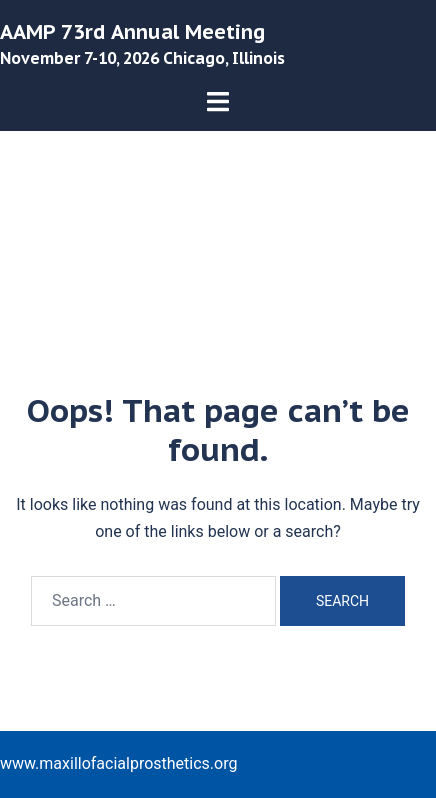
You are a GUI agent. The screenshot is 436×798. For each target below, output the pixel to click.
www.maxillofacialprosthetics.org (118, 763)
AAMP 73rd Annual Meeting (132, 32)
